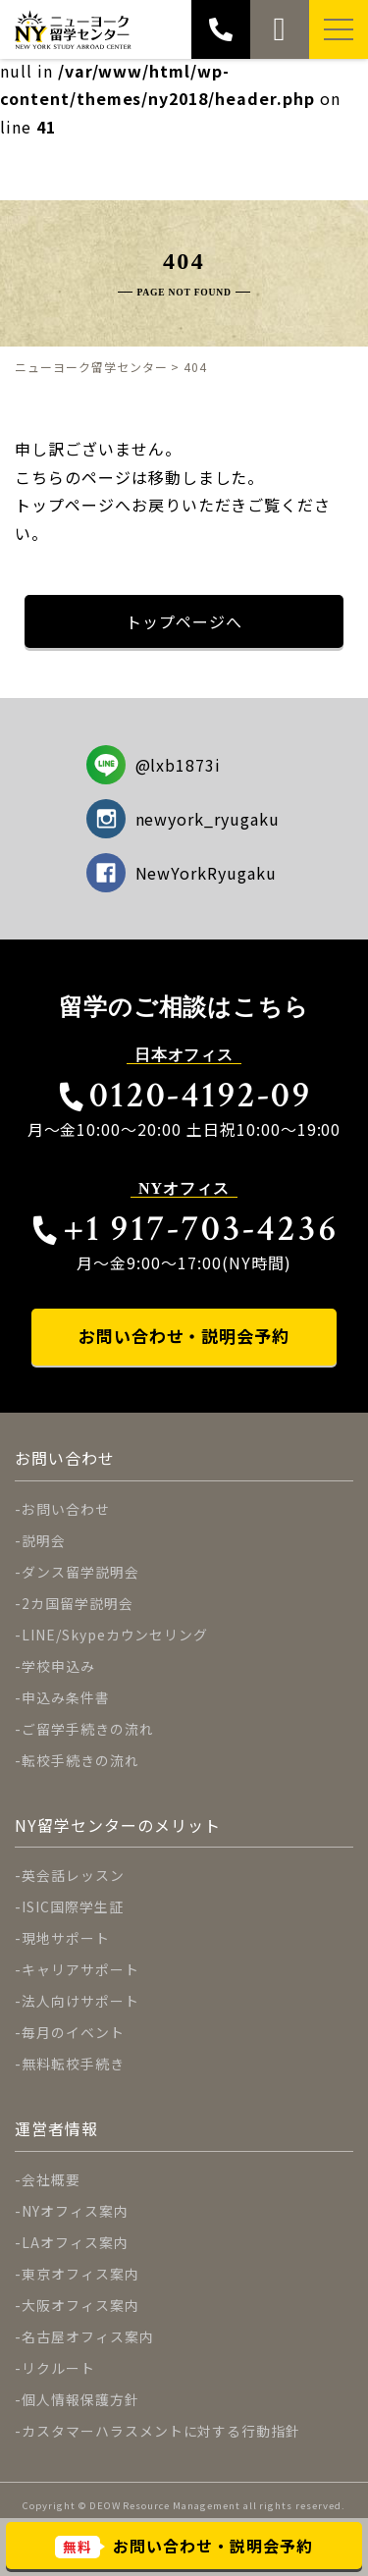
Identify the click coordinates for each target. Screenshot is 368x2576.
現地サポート (66, 1938)
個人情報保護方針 (80, 2399)
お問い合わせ (66, 1509)
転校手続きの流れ (80, 1760)
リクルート (58, 2368)
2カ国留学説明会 (77, 1603)
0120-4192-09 (184, 1095)
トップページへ (184, 621)
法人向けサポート (80, 2001)
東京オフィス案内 (80, 2273)
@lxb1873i (154, 764)
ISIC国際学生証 (73, 1906)
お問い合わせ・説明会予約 (184, 1335)
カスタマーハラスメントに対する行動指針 (161, 2431)
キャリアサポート (80, 1969)
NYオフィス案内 (75, 2211)
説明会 (44, 1540)
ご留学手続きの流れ (88, 1729)
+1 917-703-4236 (183, 1229)
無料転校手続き (73, 2063)
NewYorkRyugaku (181, 872)
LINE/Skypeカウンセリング (115, 1634)
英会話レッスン (73, 1875)
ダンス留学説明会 (80, 1572)
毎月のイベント (73, 2032)
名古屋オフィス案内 (88, 2336)
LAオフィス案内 (75, 2242)
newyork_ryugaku (183, 818)
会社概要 (51, 2179)
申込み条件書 (66, 1697)
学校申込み (58, 1666)
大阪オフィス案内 (80, 2305)
